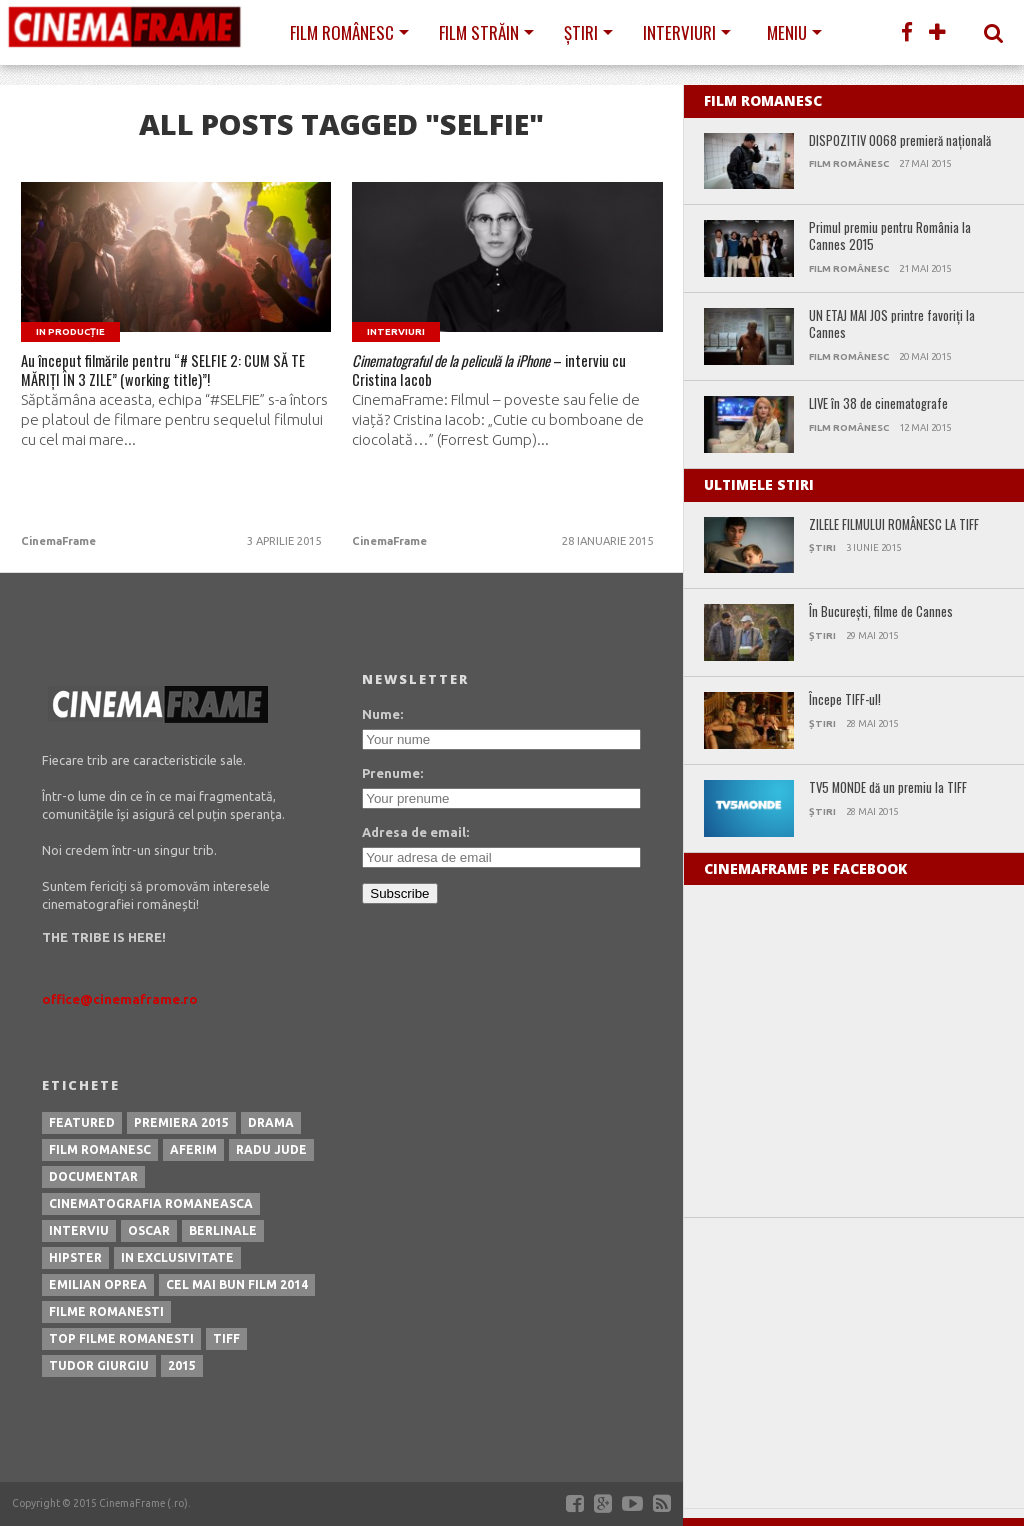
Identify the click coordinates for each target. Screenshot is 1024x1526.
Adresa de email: (415, 832)
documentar (93, 1176)
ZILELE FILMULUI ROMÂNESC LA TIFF (894, 525)
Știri (581, 32)
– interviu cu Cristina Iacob (491, 378)
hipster (75, 1257)
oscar (149, 1230)
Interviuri (679, 32)
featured (82, 1122)
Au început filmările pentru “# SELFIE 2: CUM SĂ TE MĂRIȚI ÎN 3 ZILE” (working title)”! (159, 390)
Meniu (787, 32)
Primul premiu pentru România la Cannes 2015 (890, 236)
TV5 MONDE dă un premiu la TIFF (888, 788)
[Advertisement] (854, 1363)
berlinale (223, 1230)
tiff (226, 1338)
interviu (79, 1230)
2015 (182, 1365)
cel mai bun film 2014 (237, 1284)
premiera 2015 (181, 1122)
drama (271, 1122)
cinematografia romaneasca (151, 1203)
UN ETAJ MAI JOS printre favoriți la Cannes (892, 324)
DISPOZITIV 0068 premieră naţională (900, 141)
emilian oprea (98, 1284)
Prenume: (392, 773)
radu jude (271, 1149)
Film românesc (342, 32)
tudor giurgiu (99, 1365)
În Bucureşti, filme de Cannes (881, 612)
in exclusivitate (177, 1257)
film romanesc (100, 1149)
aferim (193, 1149)
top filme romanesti (121, 1338)
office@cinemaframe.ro (120, 999)
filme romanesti (106, 1311)
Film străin (479, 32)
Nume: (382, 714)
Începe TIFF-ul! (845, 700)
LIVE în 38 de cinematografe (878, 404)
